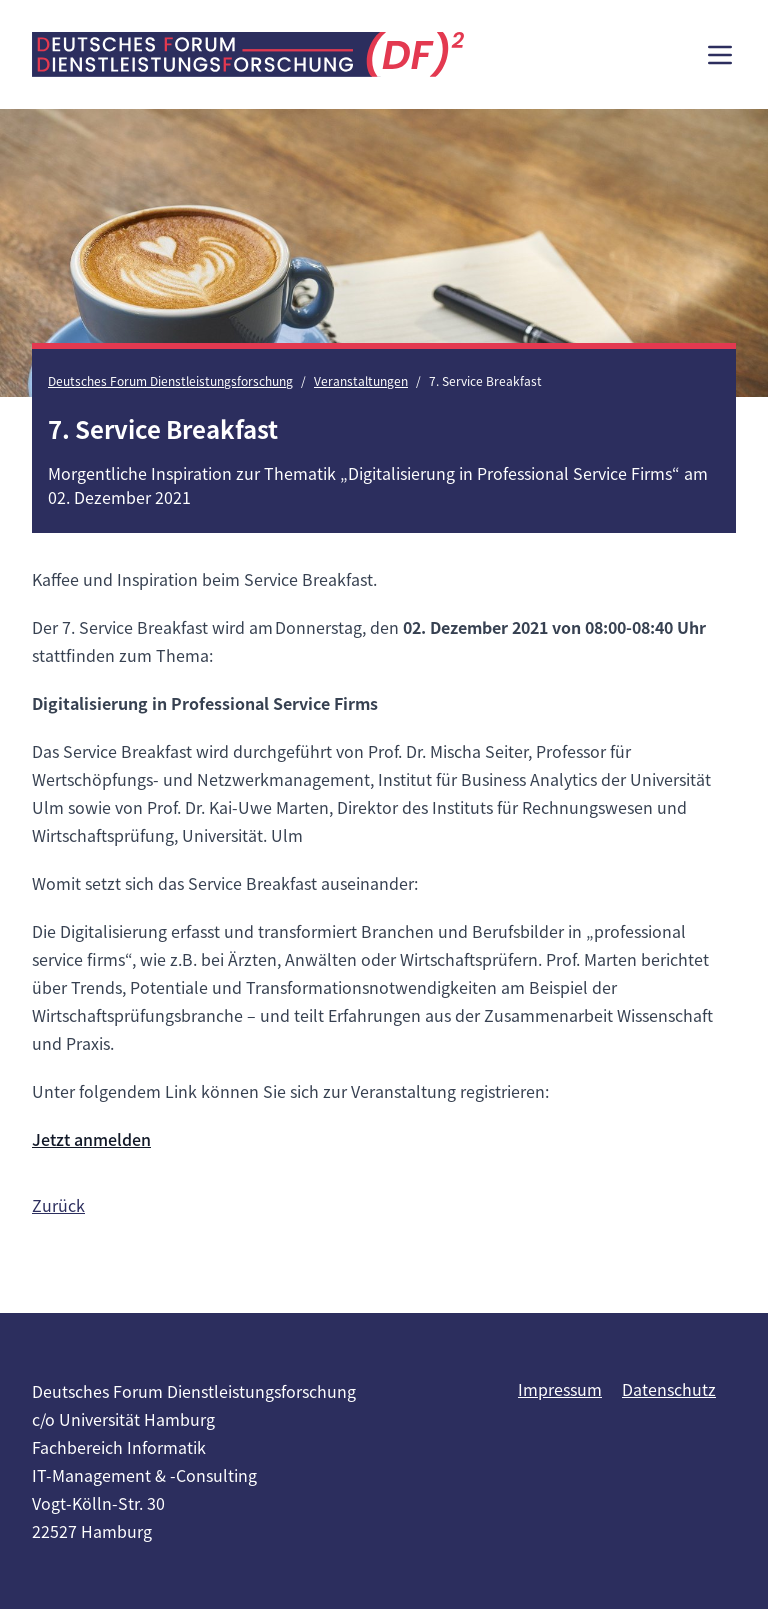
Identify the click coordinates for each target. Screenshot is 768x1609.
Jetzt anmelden (91, 1139)
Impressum (560, 1389)
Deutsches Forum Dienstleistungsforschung (170, 380)
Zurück (58, 1205)
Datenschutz (669, 1389)
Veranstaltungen (361, 380)
